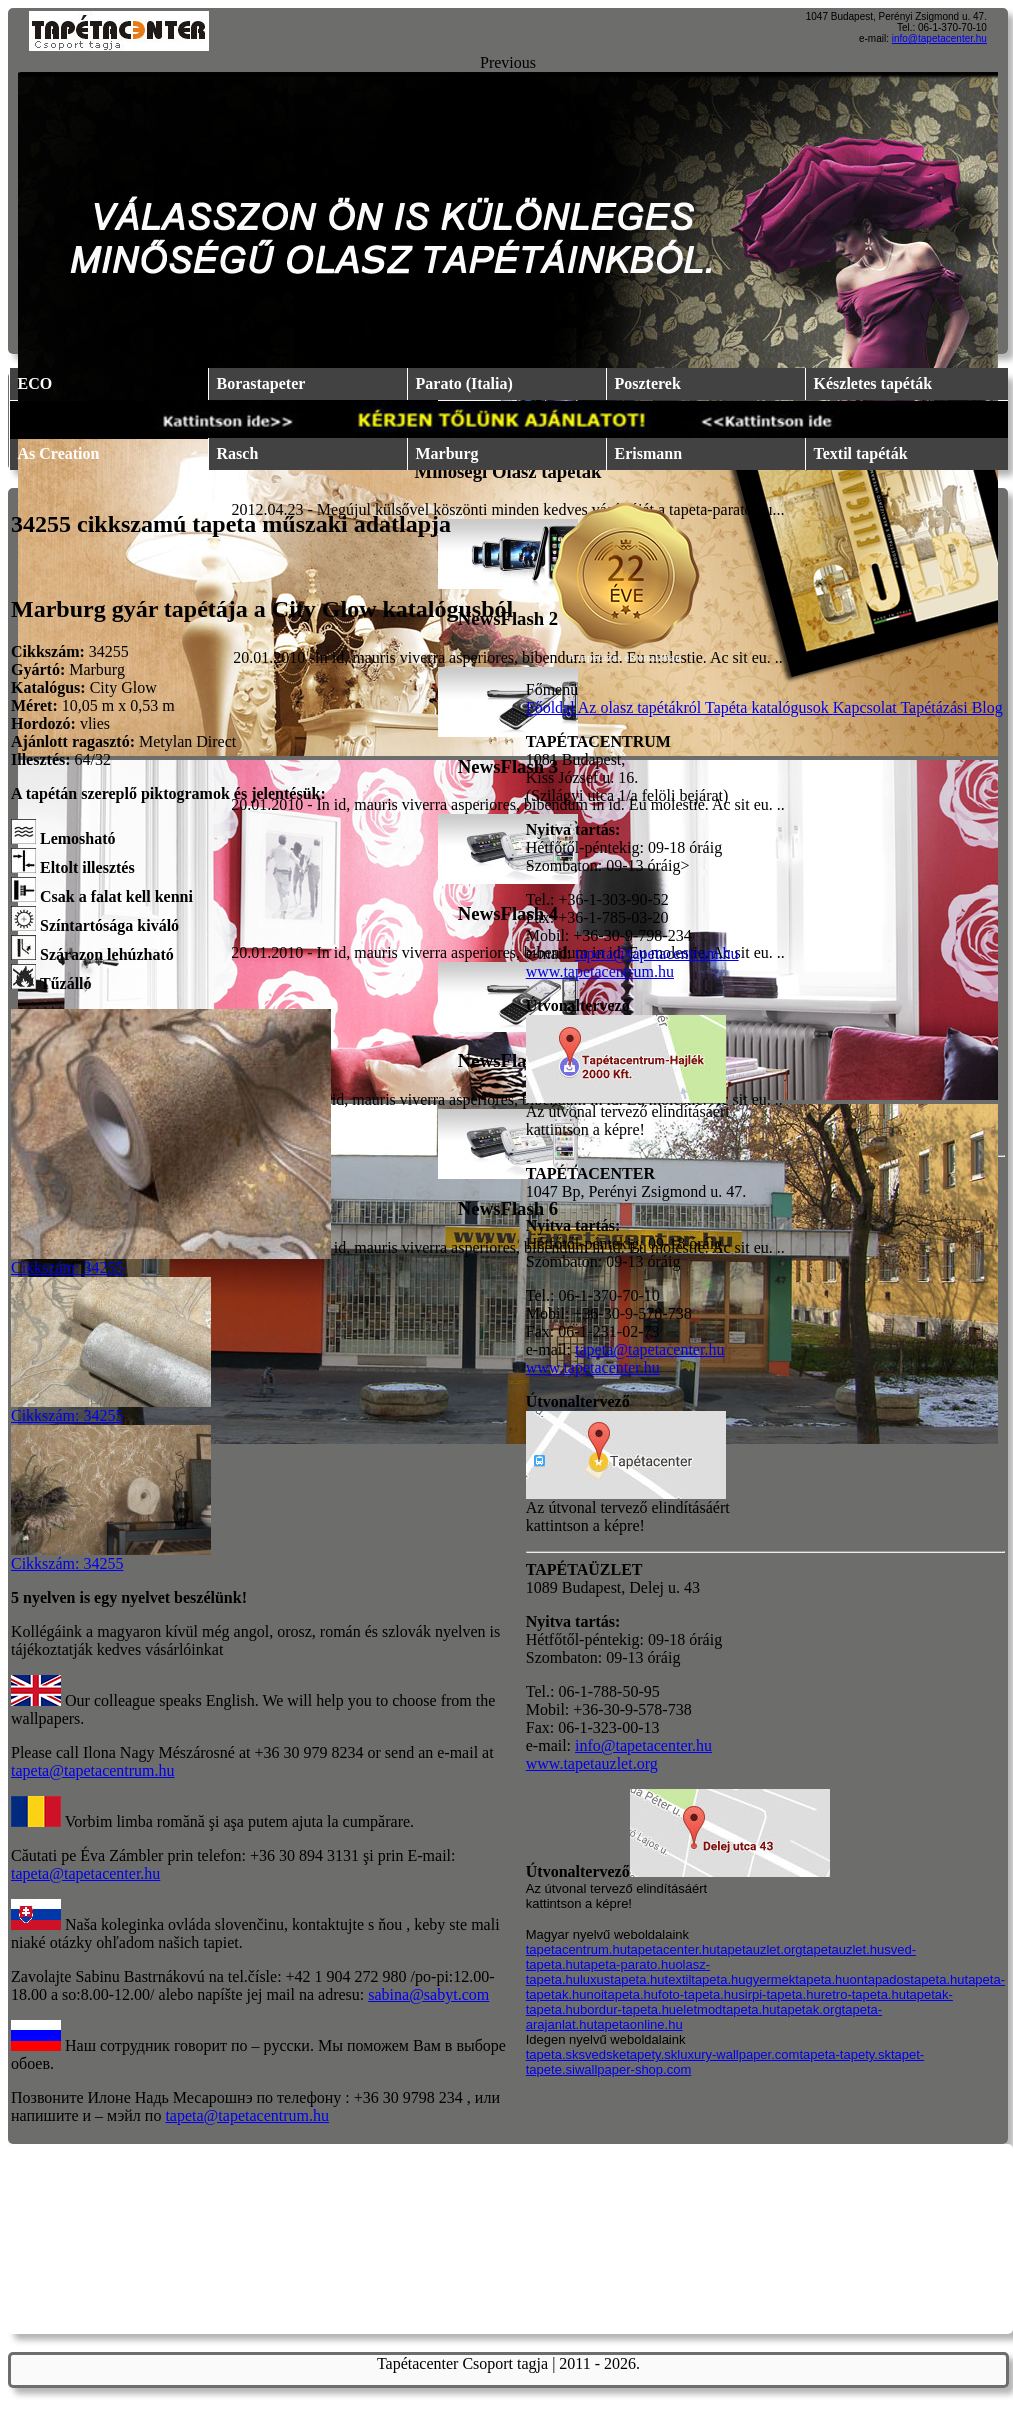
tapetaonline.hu (638, 2024)
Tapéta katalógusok (769, 707)
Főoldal (552, 707)
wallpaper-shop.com (633, 2069)
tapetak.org (809, 2009)
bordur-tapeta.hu (628, 2009)
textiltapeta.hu (705, 1979)
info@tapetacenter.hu (939, 38)
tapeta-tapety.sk (845, 2054)
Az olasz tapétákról (641, 707)
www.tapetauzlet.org (592, 1763)
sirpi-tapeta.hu (779, 1994)
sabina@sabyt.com (428, 1994)
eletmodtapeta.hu (726, 2009)
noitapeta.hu (622, 1994)
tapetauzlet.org (760, 1949)
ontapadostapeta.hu (907, 1979)
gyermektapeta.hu (798, 1979)
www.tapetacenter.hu (593, 1367)
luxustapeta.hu (622, 1979)
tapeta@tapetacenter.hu (85, 1873)
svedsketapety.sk (628, 2054)
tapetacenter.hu (672, 1949)
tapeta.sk (552, 2054)
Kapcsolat (867, 707)
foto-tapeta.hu (698, 1994)
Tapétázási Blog (951, 707)
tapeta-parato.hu (627, 1964)
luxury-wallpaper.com (738, 2054)
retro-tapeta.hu (863, 1994)
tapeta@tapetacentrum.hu (93, 1770)
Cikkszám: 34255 (171, 1260)
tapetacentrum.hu (576, 1949)
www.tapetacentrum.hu (600, 971)
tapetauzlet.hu (844, 1949)
